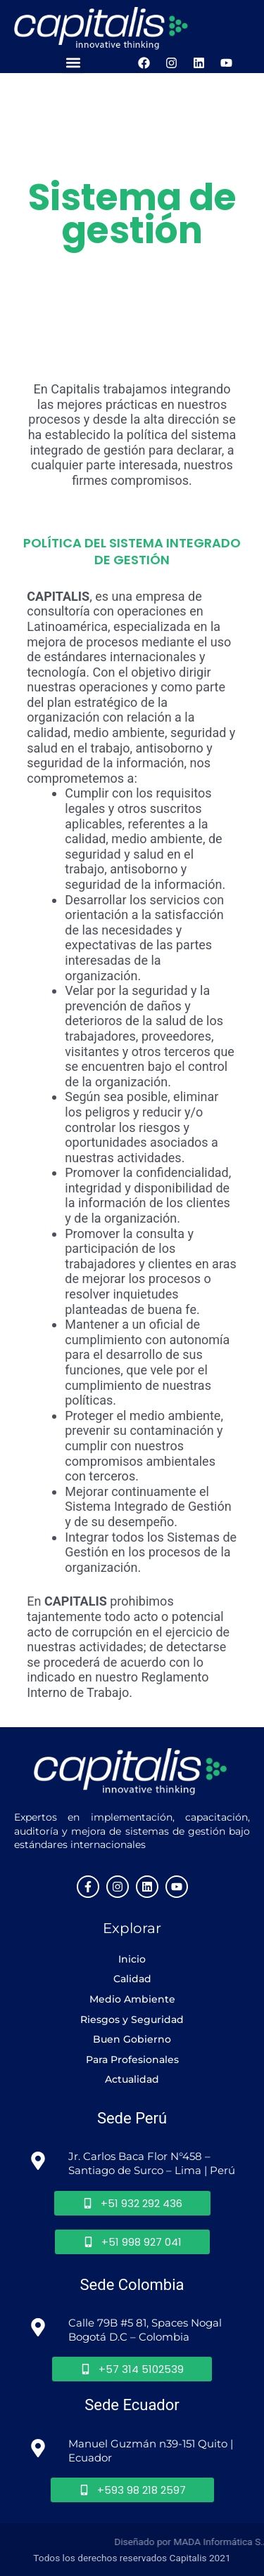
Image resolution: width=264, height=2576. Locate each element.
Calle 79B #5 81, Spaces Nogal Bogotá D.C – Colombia (146, 2329)
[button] (72, 62)
